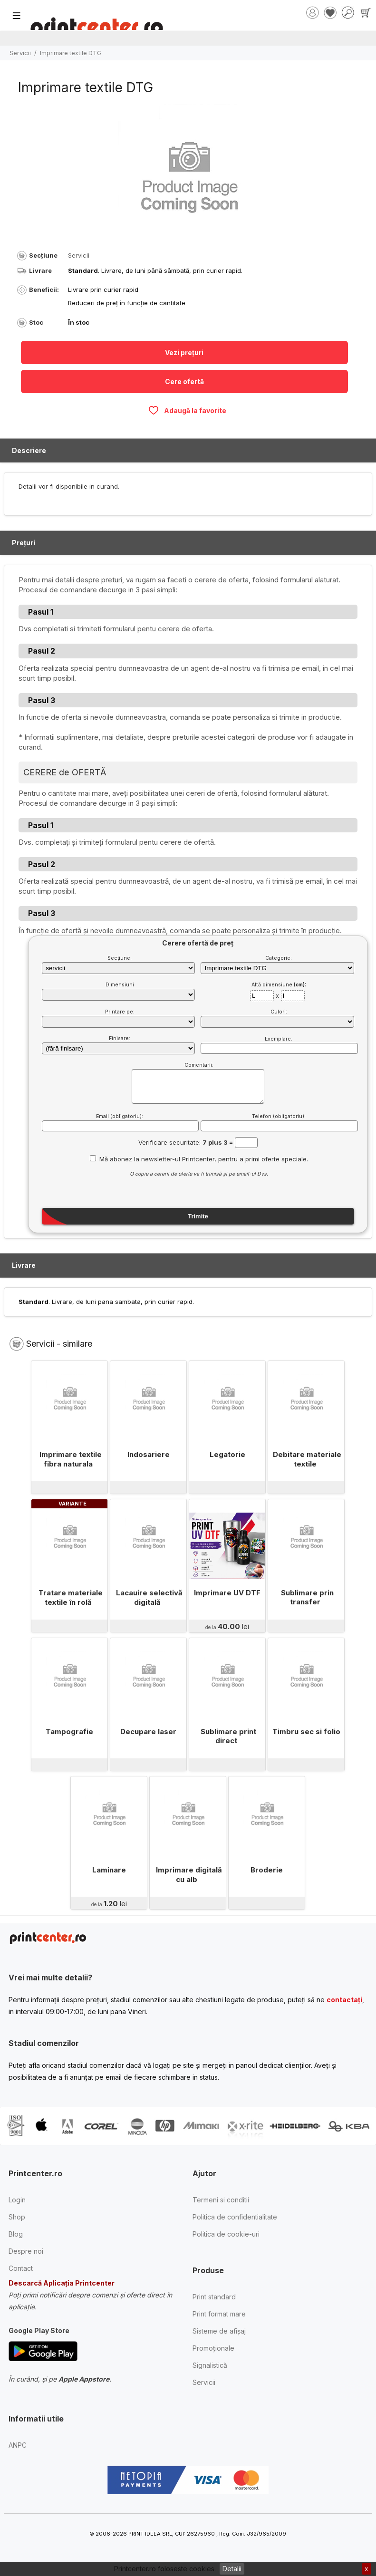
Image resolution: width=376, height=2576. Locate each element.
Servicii (20, 53)
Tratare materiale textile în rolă (71, 1597)
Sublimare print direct (228, 1736)
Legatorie (227, 1454)
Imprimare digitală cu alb (189, 1874)
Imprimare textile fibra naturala (70, 1459)
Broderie (267, 1869)
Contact (21, 2268)
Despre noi (26, 2251)
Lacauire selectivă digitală (149, 1597)
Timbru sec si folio (306, 1731)
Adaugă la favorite (186, 410)
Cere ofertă (184, 381)
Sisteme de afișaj (219, 2331)
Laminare (109, 1869)
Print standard (214, 2297)
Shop (17, 2217)
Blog (16, 2234)
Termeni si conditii (221, 2200)
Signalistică (210, 2365)
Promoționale (213, 2348)
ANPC (18, 2445)
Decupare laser (148, 1731)
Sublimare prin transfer (307, 1597)
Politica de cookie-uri (226, 2234)
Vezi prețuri (184, 352)
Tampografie (69, 1731)
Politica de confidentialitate (235, 2217)
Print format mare (219, 2314)
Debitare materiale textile (307, 1459)
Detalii (231, 2569)
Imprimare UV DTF (227, 1592)
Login (17, 2200)
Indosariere (148, 1454)
